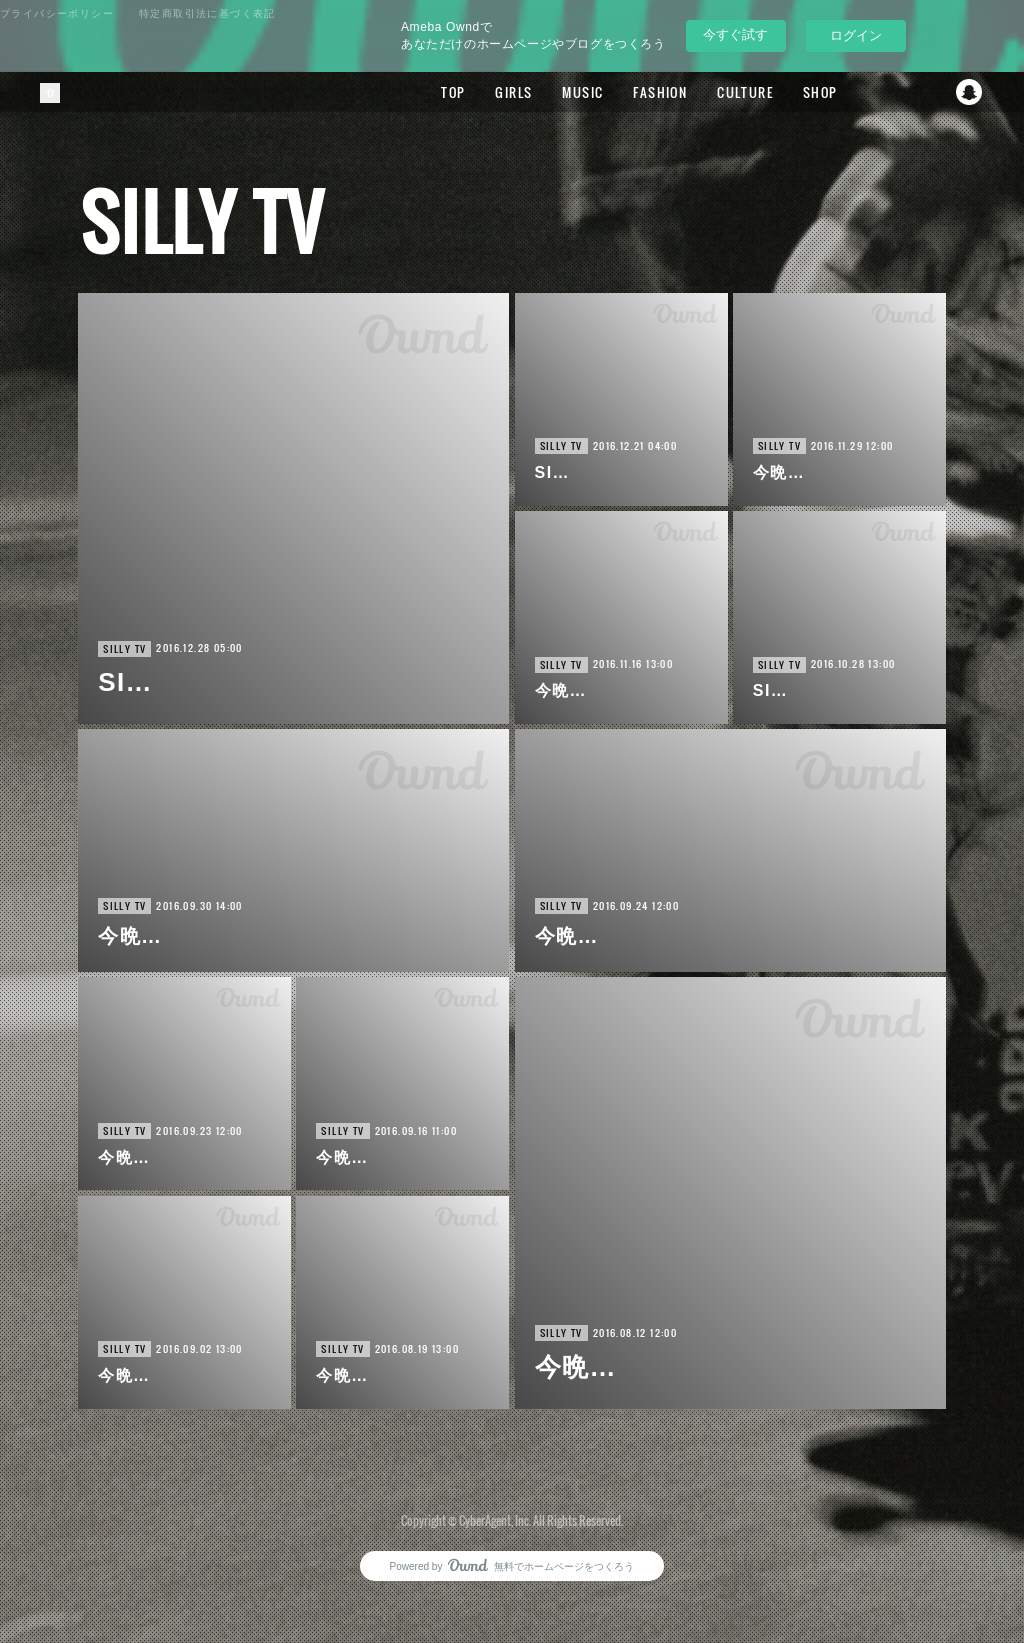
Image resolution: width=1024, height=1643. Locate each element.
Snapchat (969, 92)
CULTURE (737, 92)
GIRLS (505, 92)
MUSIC (574, 92)
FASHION (652, 92)
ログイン (856, 35)
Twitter (929, 92)
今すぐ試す (735, 34)
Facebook (889, 92)
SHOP (811, 92)
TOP (445, 92)
